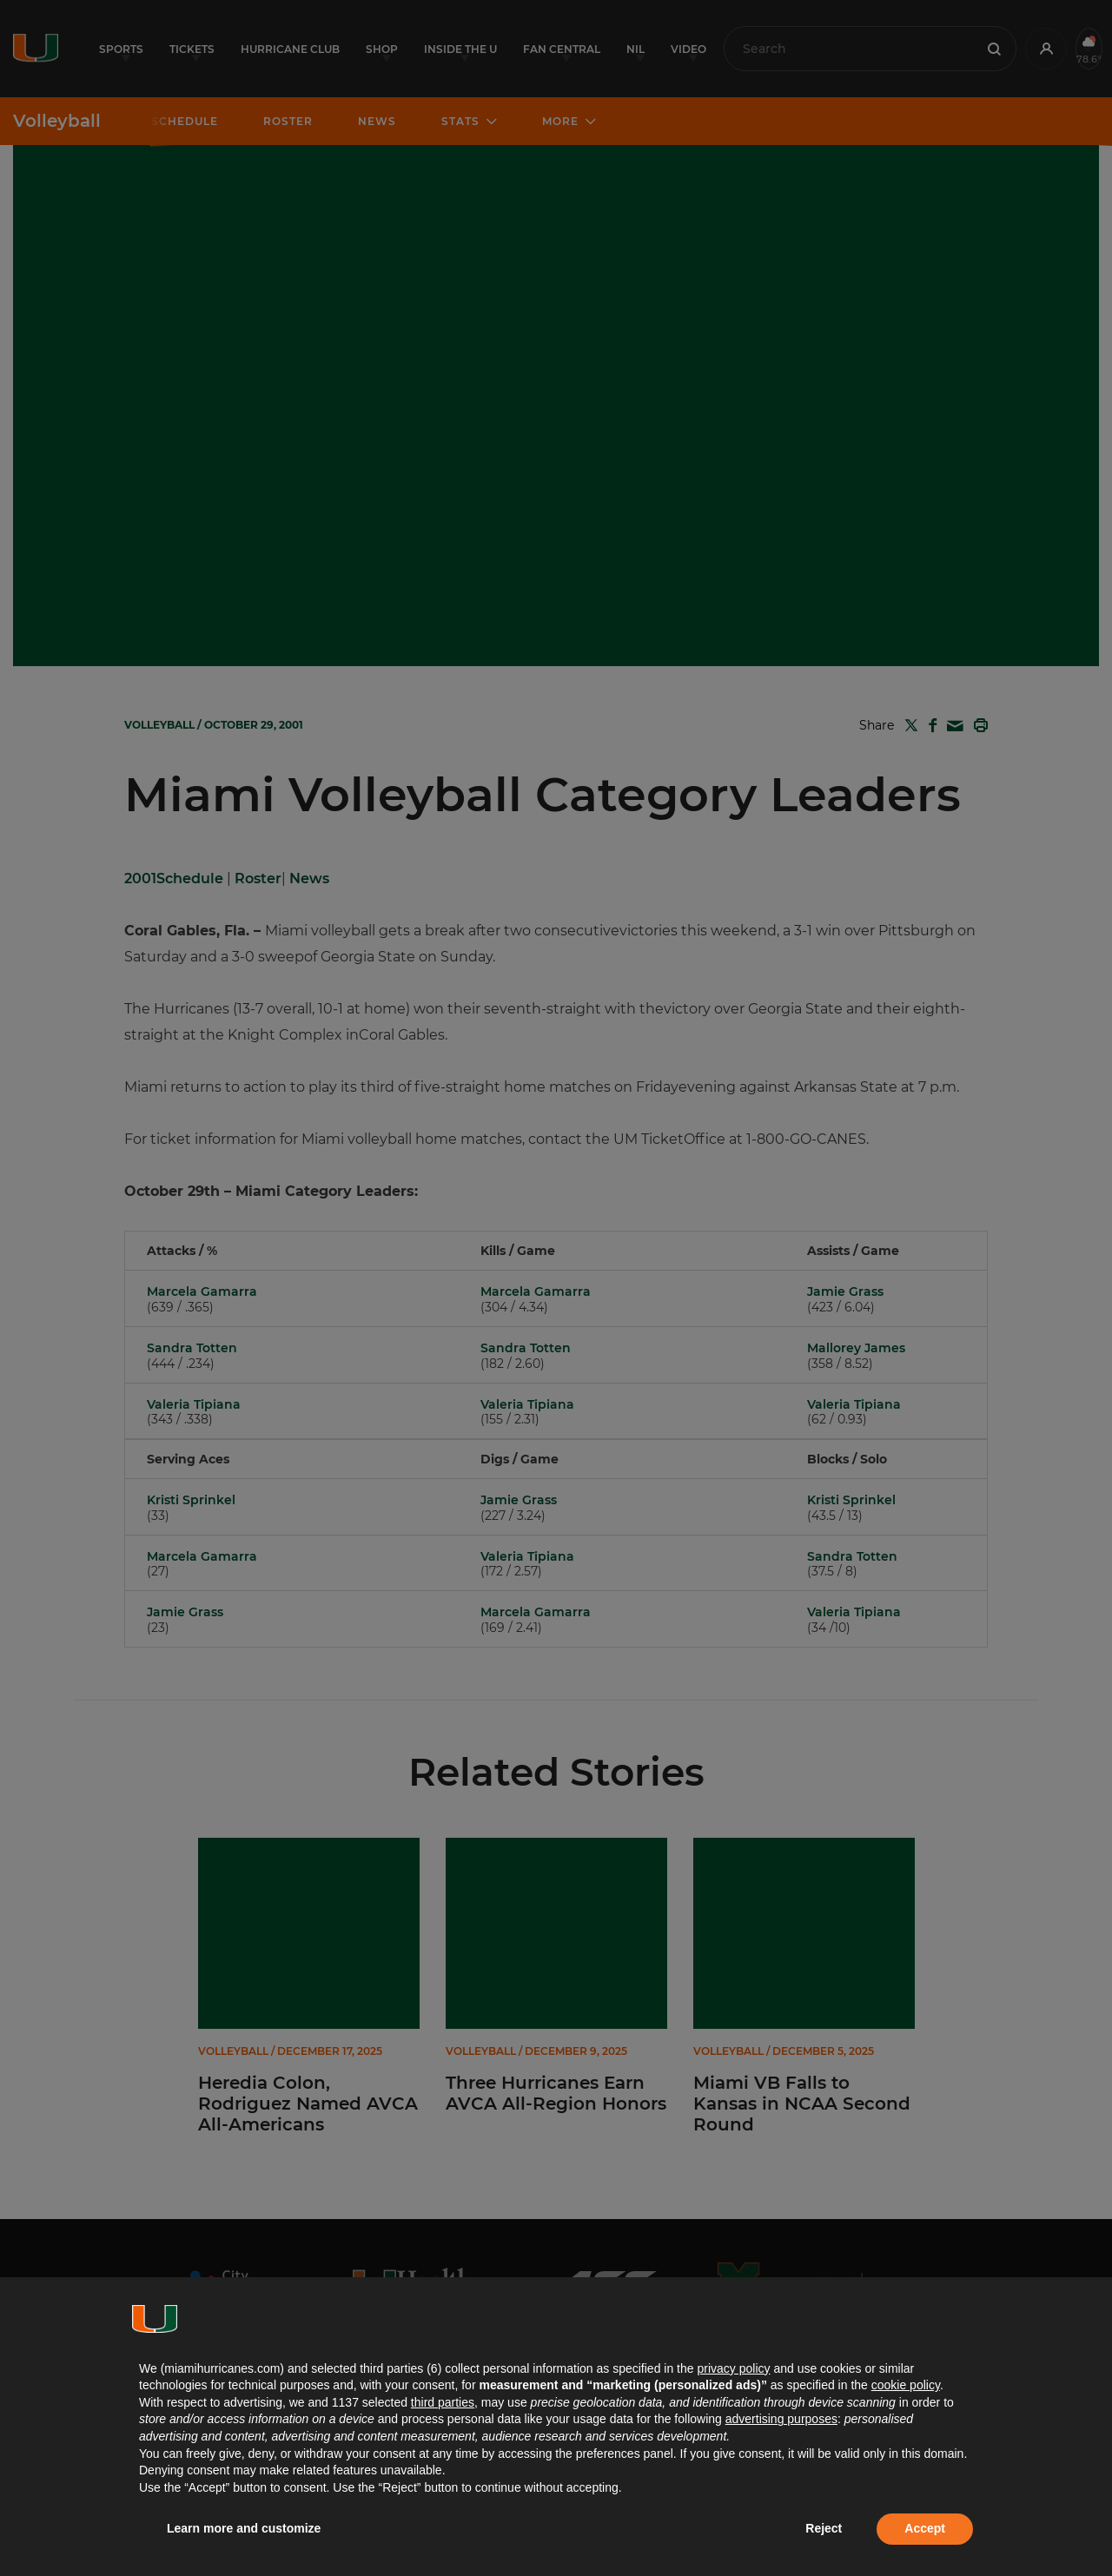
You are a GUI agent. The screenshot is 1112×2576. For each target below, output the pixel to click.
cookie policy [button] (905, 2385)
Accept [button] (924, 2528)
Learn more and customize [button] (244, 2528)
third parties (442, 2402)
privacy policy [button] (733, 2368)
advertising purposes (781, 2419)
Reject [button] (823, 2528)
